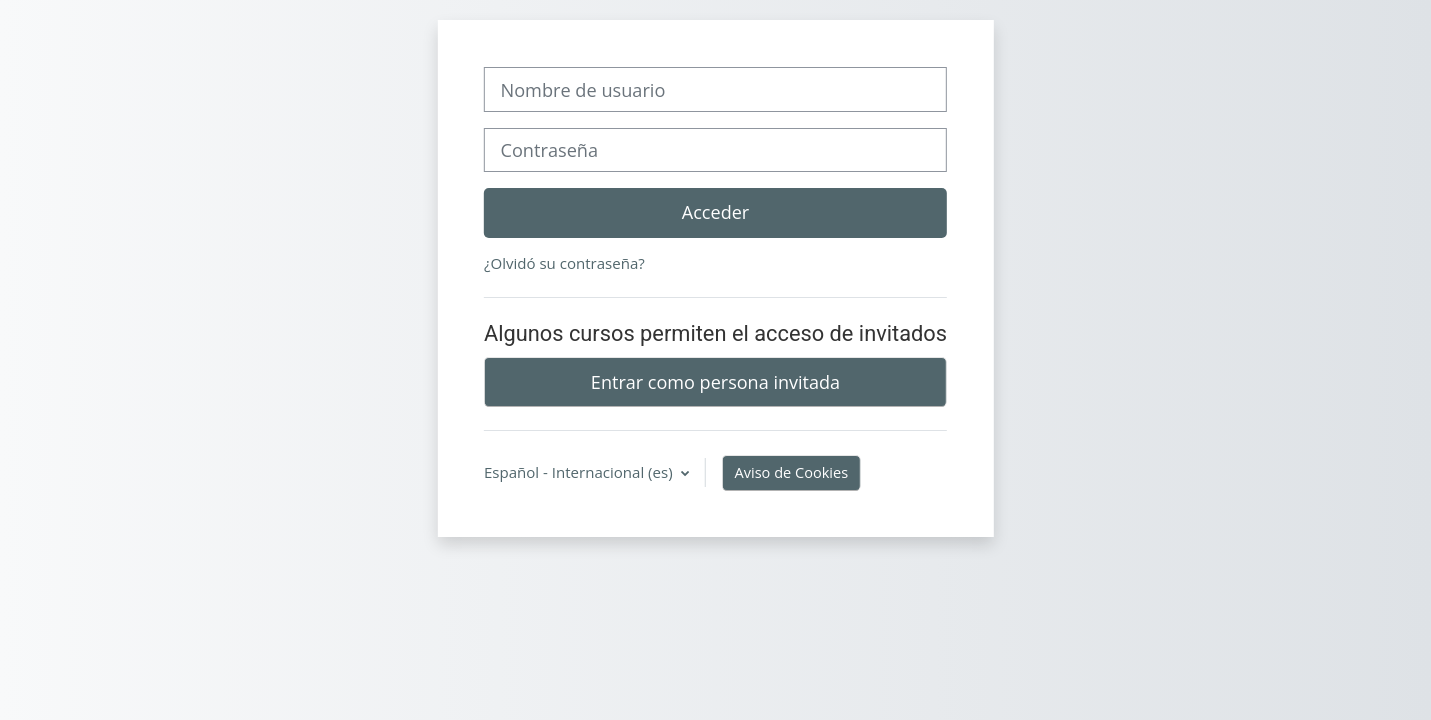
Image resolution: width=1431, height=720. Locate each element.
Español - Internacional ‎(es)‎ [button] (580, 472)
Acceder (715, 212)
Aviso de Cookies (792, 472)
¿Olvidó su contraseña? (564, 263)
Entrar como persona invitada (715, 382)
